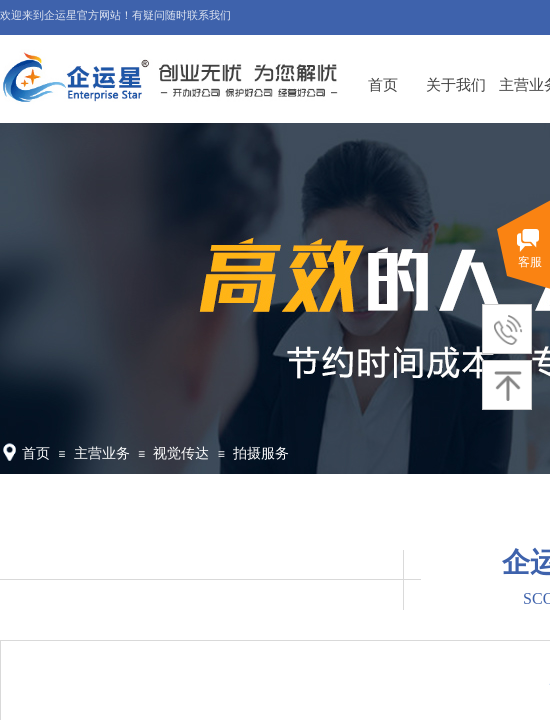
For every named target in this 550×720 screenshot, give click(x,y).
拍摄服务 (261, 453)
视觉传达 (181, 453)
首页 (383, 84)
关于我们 (456, 84)
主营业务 (102, 453)
